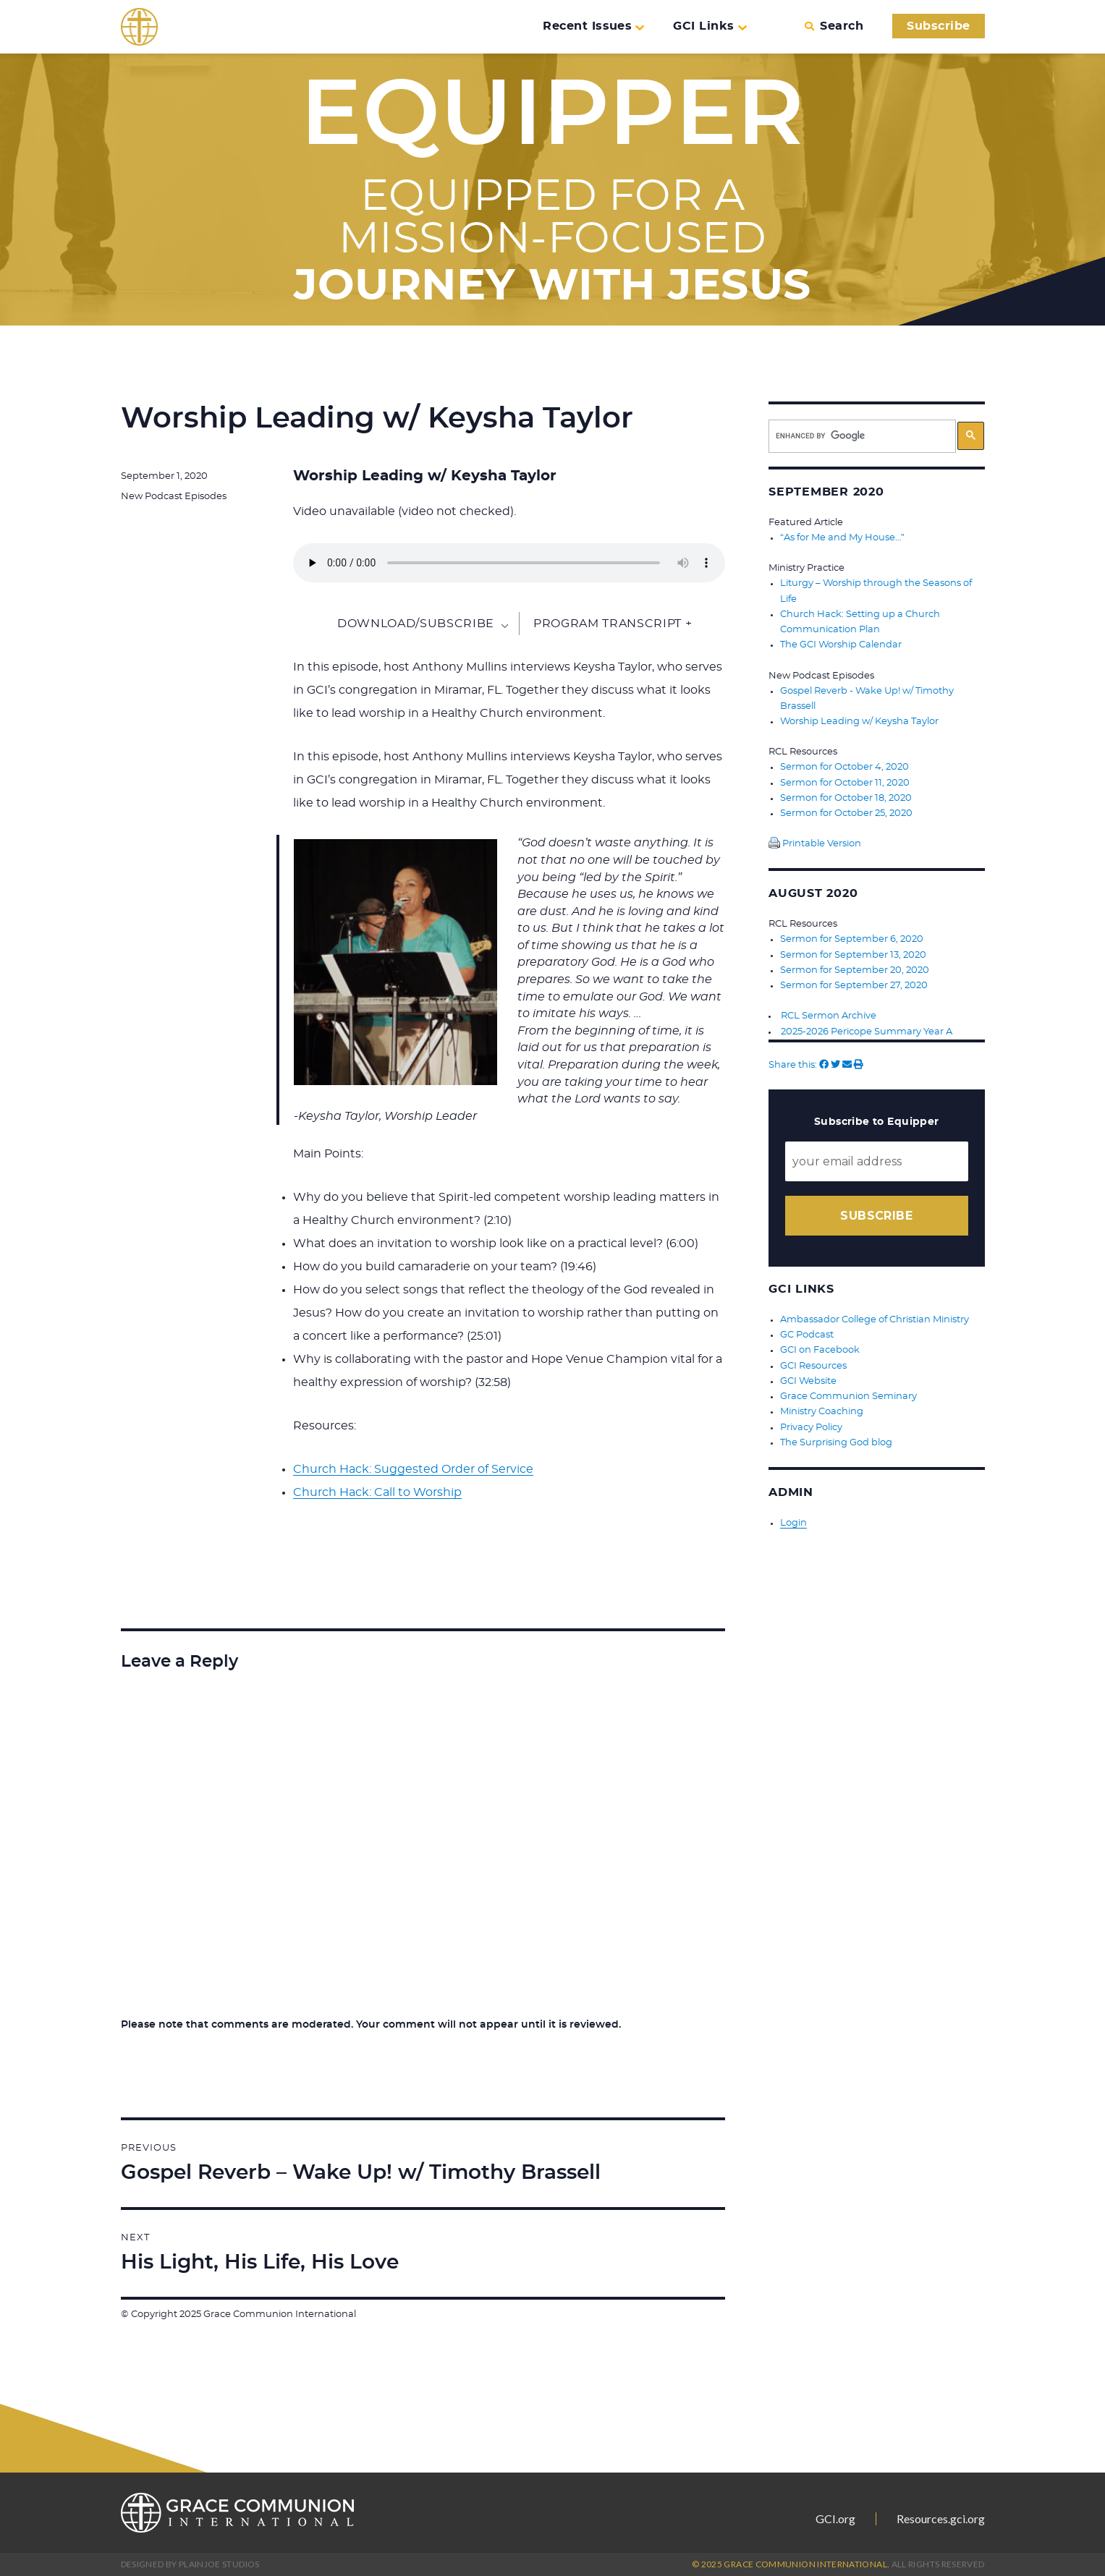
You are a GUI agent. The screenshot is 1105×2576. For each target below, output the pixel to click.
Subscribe (938, 26)
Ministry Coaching (821, 1407)
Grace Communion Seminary (848, 1392)
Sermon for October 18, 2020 (846, 796)
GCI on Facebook (820, 1346)
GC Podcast (807, 1331)
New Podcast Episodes (173, 496)
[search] (862, 435)
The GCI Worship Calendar (841, 644)
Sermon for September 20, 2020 (854, 967)
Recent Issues (593, 26)
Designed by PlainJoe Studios (190, 2564)
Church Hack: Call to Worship (377, 1492)
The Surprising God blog (836, 1437)
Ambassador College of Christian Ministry (874, 1316)
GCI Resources (813, 1361)
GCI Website (808, 1377)
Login (793, 1517)
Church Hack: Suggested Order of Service (413, 1469)
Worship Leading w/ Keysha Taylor (859, 720)
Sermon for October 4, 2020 (844, 765)
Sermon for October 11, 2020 (845, 781)
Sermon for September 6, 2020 (851, 937)
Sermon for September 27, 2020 (854, 982)
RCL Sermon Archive (828, 1013)
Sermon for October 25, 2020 (846, 811)
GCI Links (709, 26)
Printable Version (815, 841)
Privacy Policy (811, 1422)
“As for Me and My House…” (842, 538)
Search (834, 26)
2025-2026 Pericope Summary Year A (866, 1028)
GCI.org (835, 2519)
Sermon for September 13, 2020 (853, 952)
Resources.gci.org (941, 2519)
